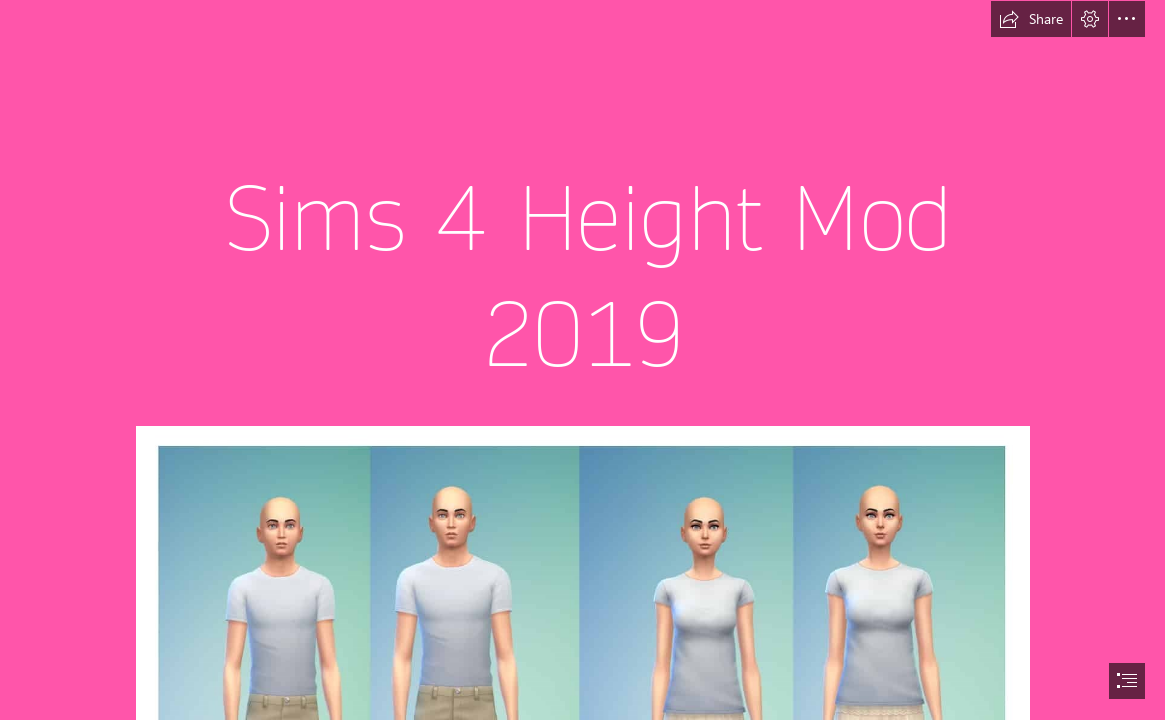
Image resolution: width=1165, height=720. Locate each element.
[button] (1031, 19)
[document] (582, 360)
